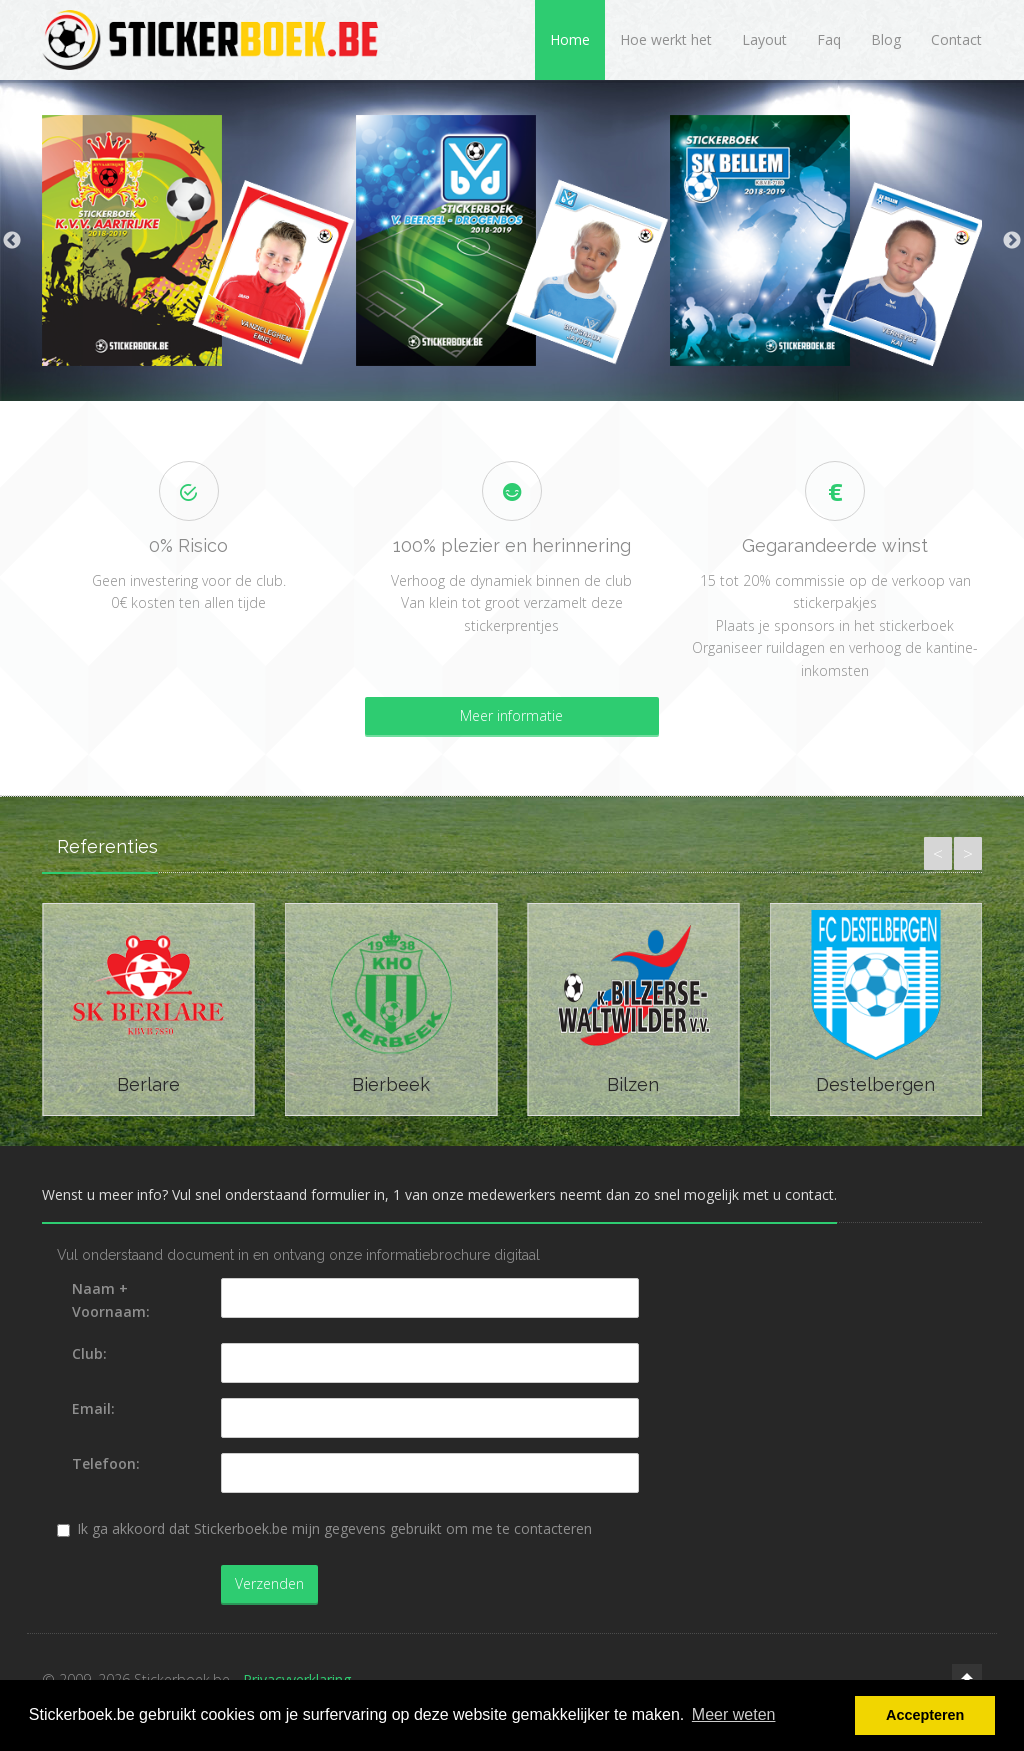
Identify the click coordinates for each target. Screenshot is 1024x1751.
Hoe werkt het (666, 39)
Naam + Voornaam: (111, 1299)
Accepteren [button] (925, 1715)
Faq (829, 39)
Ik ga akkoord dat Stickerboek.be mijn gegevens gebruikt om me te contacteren (324, 1528)
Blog (886, 39)
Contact (956, 39)
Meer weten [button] (734, 1714)
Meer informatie (511, 715)
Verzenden (269, 1583)
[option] (199, 240)
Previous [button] (12, 241)
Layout (764, 39)
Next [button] (1012, 241)
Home (570, 39)
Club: (89, 1353)
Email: (93, 1408)
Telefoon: (106, 1463)
